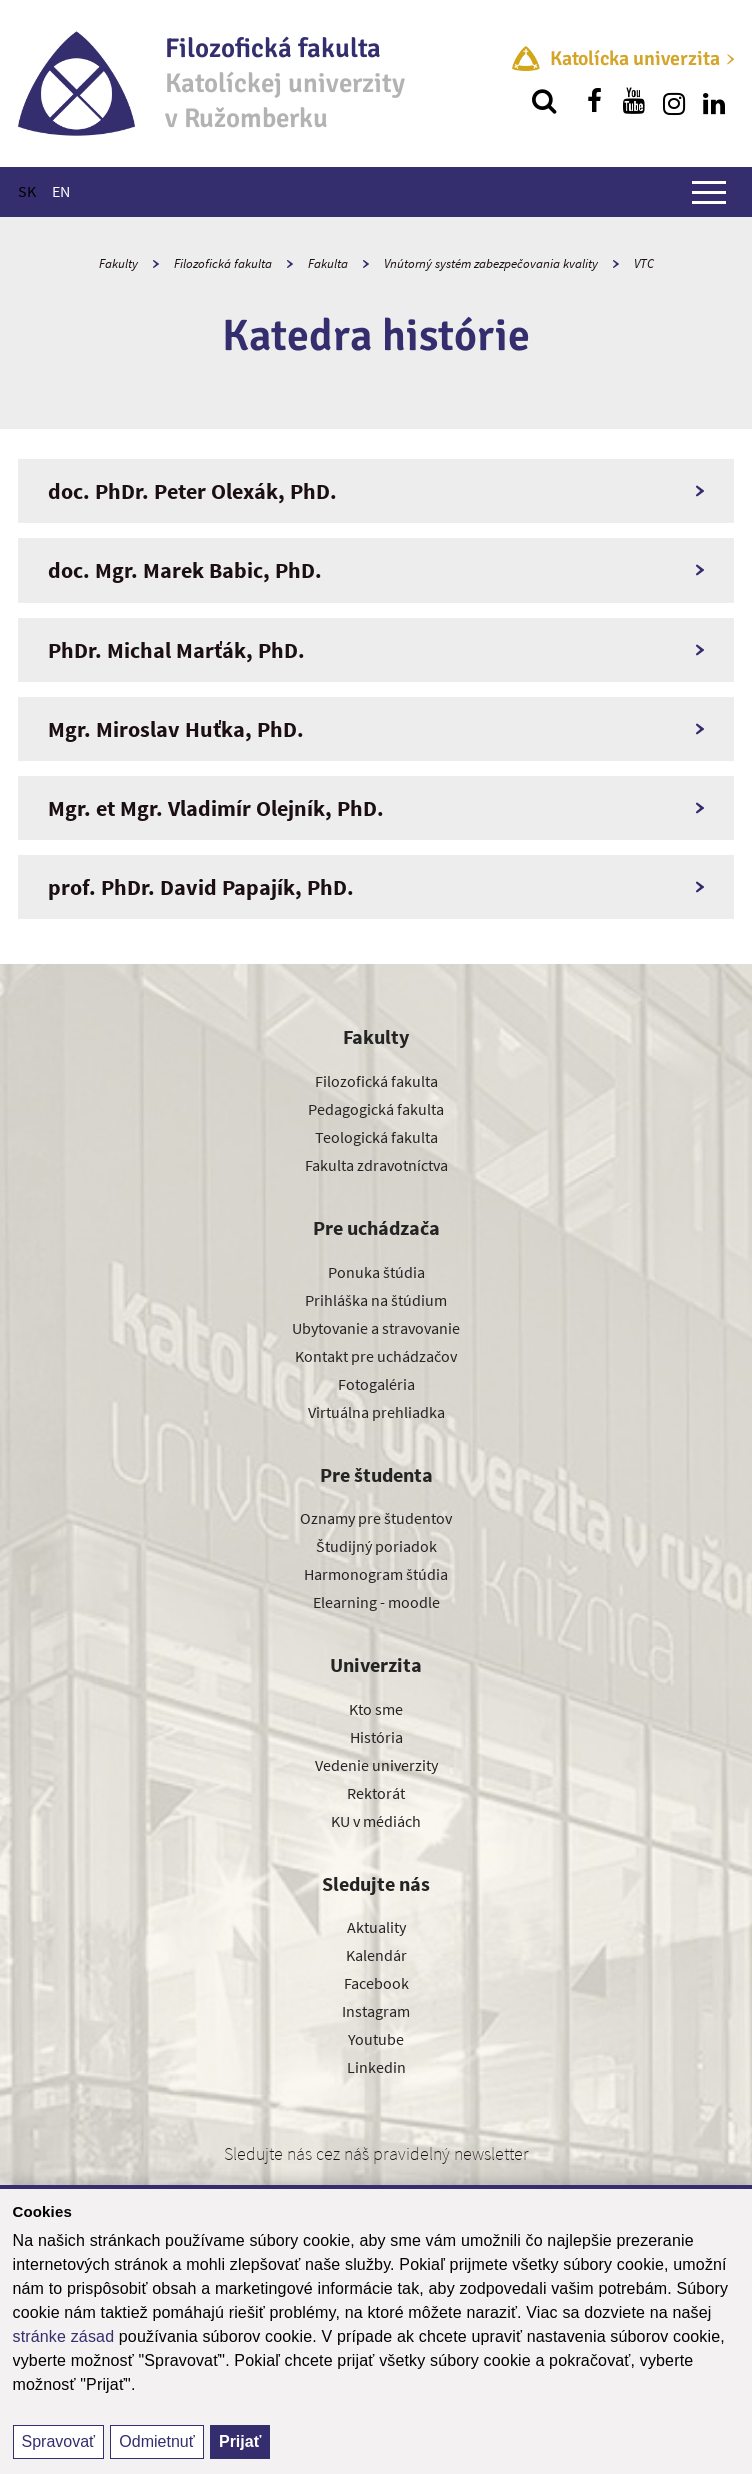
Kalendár (376, 1955)
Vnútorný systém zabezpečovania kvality (491, 263)
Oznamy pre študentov (376, 1518)
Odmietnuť (156, 2441)
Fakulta (328, 263)
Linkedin (376, 2067)
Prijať (240, 2441)
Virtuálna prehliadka (376, 1412)
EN (61, 191)
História (376, 1737)
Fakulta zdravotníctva (376, 1165)
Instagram (376, 2011)
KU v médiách (376, 1821)
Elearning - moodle (376, 1602)
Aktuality (376, 1927)
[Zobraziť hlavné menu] (709, 192)
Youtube (376, 2039)
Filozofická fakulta (223, 263)
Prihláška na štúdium (376, 1300)
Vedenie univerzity (376, 1765)
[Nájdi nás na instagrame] (674, 101)
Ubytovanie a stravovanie (376, 1328)
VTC (644, 263)
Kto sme (376, 1709)
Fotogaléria (376, 1384)
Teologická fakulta (376, 1137)
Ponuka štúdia (376, 1272)
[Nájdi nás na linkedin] (714, 101)
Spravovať (59, 2441)
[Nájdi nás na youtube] (634, 101)
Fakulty (118, 263)
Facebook (376, 1983)
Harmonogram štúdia (376, 1574)
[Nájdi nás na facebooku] (594, 101)
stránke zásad (64, 2336)
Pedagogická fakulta (376, 1109)
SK (27, 191)
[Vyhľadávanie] (544, 101)
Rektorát (376, 1793)
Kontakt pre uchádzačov (376, 1356)
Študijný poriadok (376, 1546)
